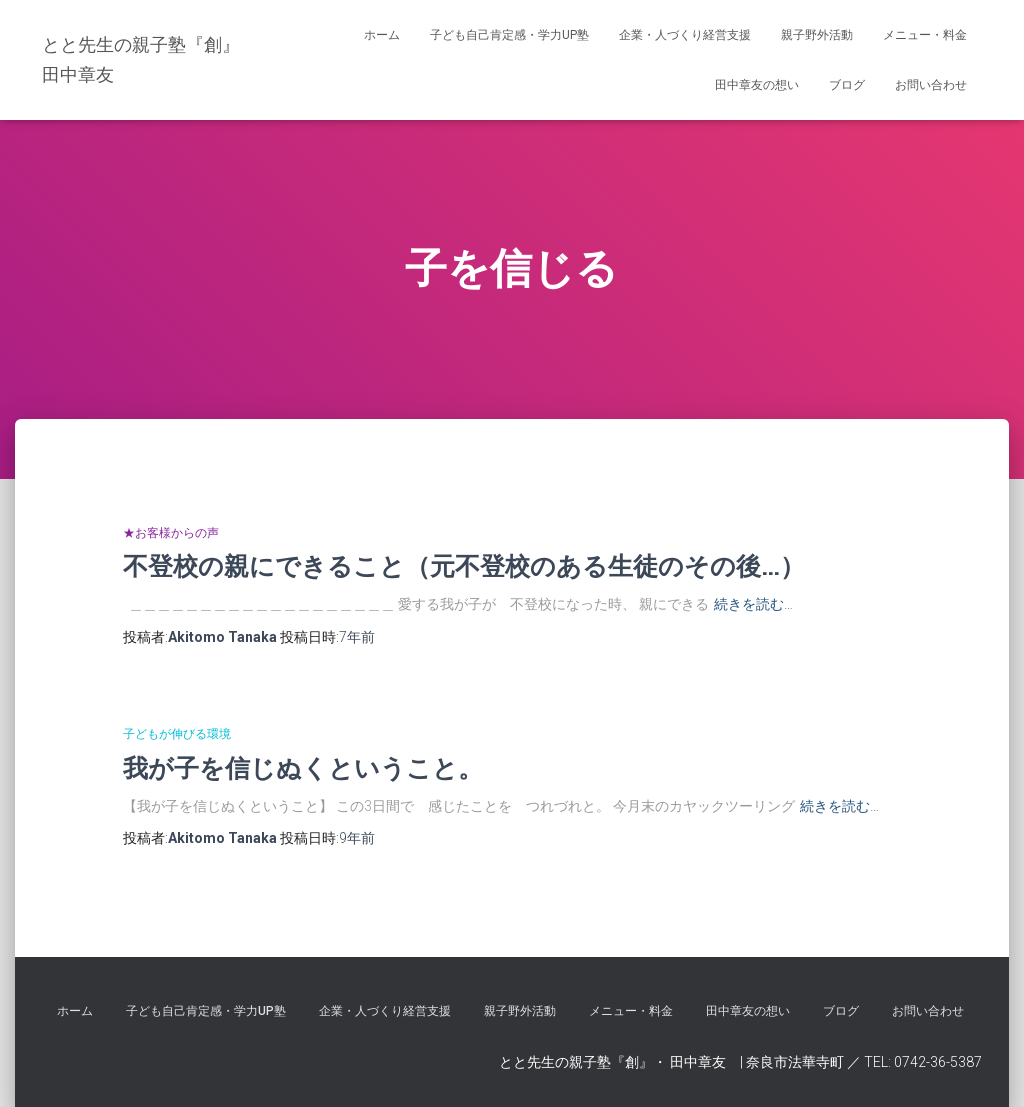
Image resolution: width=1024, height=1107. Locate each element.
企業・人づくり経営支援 (685, 35)
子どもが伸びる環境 (177, 734)
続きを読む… (753, 604)
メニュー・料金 (925, 35)
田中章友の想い (757, 85)
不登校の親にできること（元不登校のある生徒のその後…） (464, 565)
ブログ (847, 85)
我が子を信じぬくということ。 (303, 767)
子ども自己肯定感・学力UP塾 (509, 35)
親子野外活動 (817, 35)
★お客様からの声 (171, 533)
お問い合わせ (931, 85)
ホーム (382, 35)
